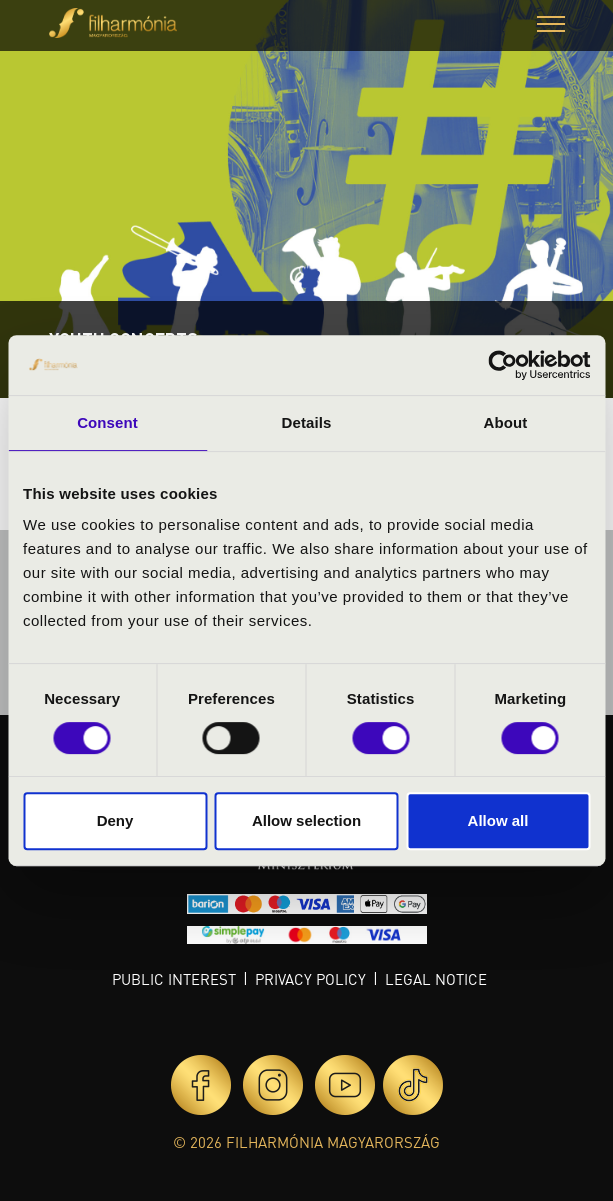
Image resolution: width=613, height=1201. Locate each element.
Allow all (498, 820)
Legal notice (436, 979)
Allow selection (306, 820)
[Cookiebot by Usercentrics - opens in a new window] (502, 365)
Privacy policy (310, 979)
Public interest (174, 979)
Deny (115, 820)
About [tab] (506, 422)
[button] (551, 26)
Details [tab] (307, 422)
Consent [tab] (107, 422)
